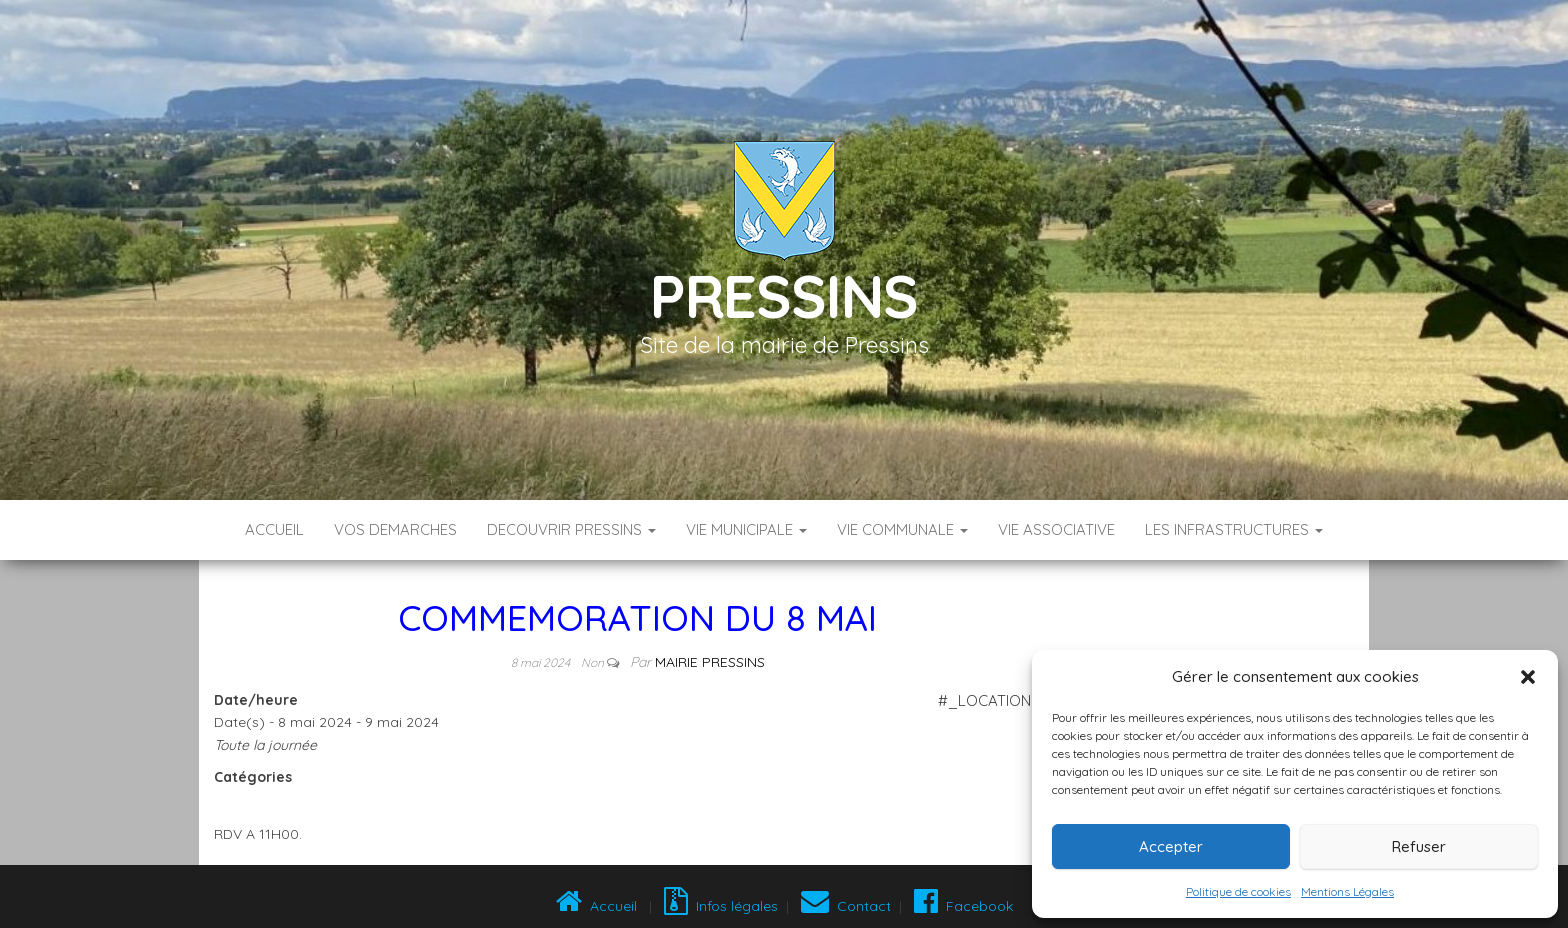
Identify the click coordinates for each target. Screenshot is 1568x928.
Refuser (1419, 846)
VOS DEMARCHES (395, 529)
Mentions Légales (1347, 891)
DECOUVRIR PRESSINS (571, 529)
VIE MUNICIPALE (746, 529)
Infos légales (721, 906)
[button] (1528, 677)
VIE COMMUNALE (902, 529)
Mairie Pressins (710, 662)
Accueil (274, 529)
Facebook (961, 906)
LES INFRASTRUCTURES (1234, 529)
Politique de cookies (1238, 891)
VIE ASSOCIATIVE (1056, 529)
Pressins (784, 295)
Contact (846, 906)
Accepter (1171, 846)
